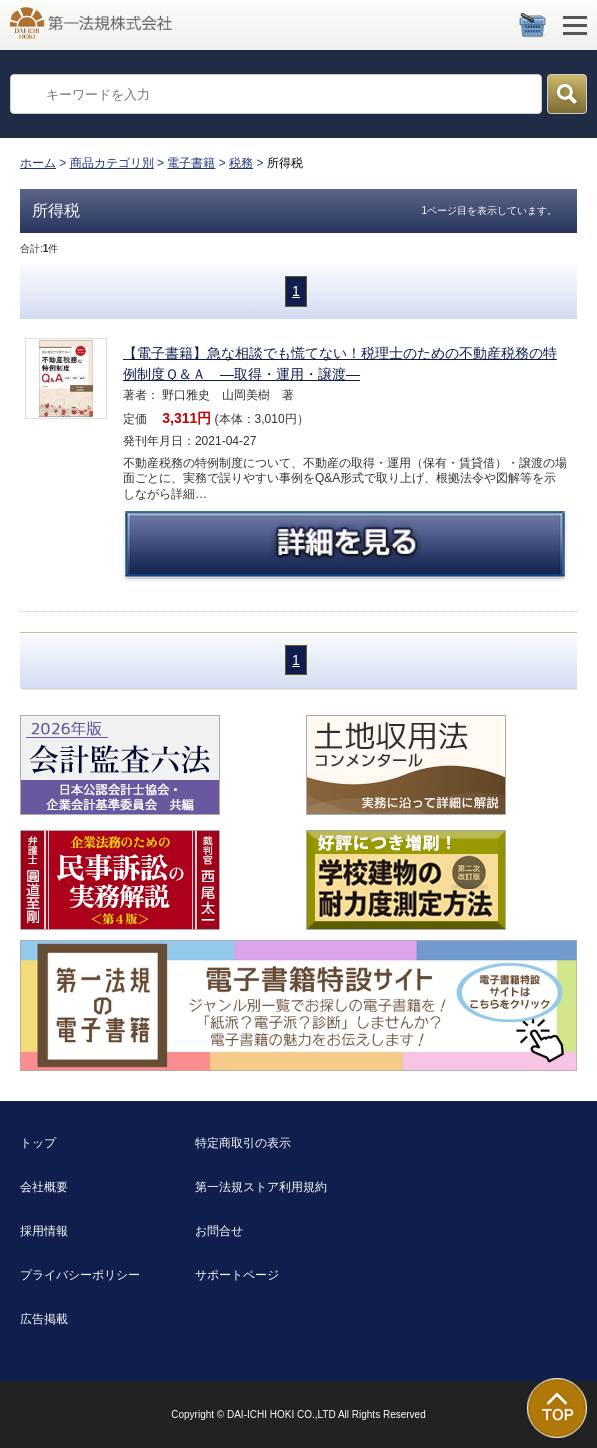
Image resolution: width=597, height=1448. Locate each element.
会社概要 (44, 1187)
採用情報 (44, 1231)
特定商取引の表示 (243, 1143)
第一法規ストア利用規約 (261, 1187)
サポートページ (237, 1275)
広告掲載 (44, 1319)
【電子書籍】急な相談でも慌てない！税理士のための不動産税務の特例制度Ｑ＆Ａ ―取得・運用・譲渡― (340, 363)
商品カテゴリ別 (112, 163)
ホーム (38, 163)
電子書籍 (191, 163)
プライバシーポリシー (80, 1275)
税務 (241, 163)
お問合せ (219, 1231)
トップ (38, 1143)
